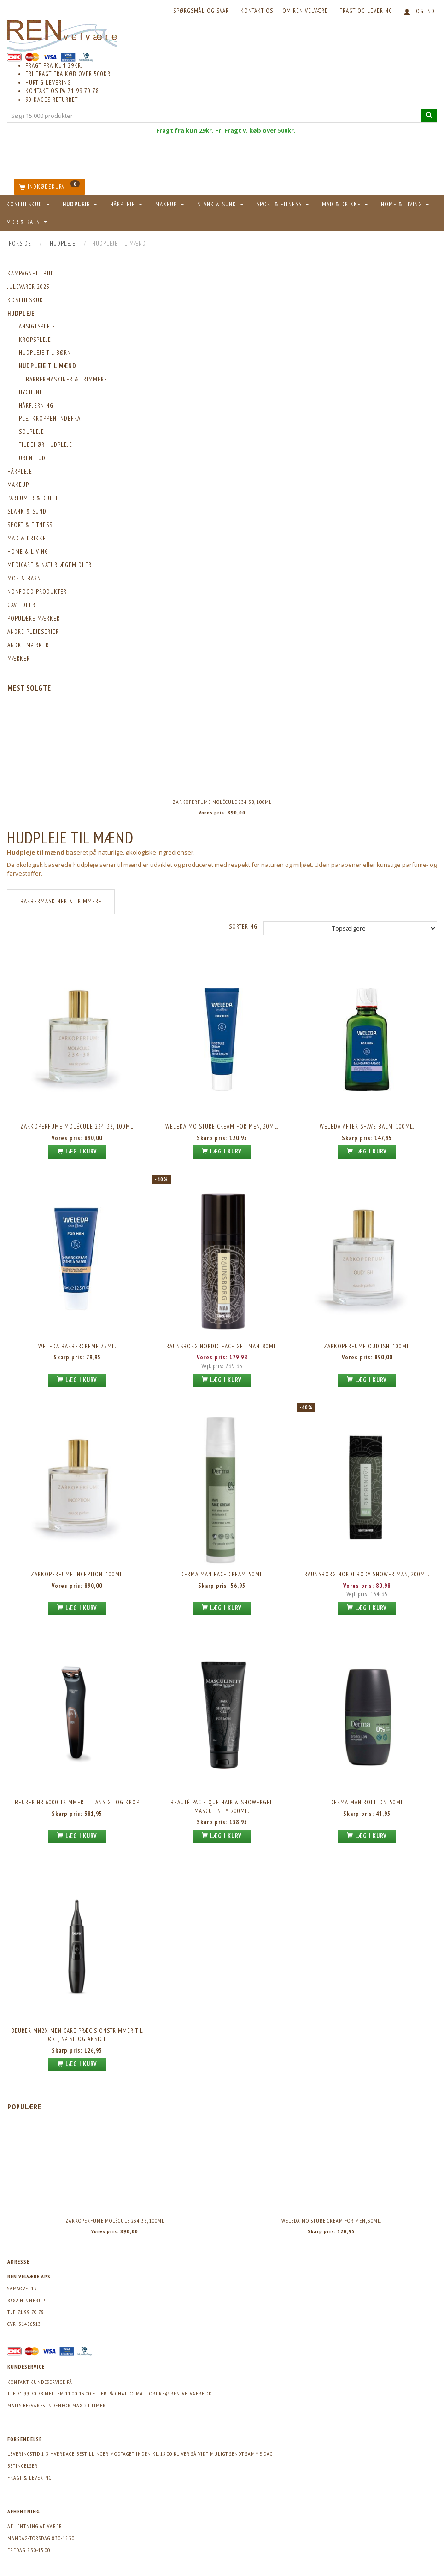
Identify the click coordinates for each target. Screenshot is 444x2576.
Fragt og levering (365, 11)
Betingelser (22, 2465)
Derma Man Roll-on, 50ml (367, 1802)
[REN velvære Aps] (62, 34)
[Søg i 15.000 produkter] (429, 115)
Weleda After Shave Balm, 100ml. (367, 1126)
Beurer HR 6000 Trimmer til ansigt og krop (77, 1802)
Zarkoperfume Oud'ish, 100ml (367, 1346)
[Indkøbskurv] (49, 187)
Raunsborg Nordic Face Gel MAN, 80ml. (222, 1346)
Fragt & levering (29, 2477)
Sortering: (244, 927)
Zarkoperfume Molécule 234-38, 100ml (222, 801)
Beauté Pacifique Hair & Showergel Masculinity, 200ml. (221, 1806)
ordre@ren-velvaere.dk (180, 2393)
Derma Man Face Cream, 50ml (222, 1574)
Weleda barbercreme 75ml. (77, 1346)
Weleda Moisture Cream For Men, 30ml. (221, 1126)
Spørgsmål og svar (201, 11)
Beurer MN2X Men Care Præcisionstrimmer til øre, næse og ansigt (77, 2035)
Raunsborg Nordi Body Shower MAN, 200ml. (366, 1574)
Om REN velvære (305, 11)
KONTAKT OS (256, 11)
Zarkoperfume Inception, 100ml (77, 1574)
